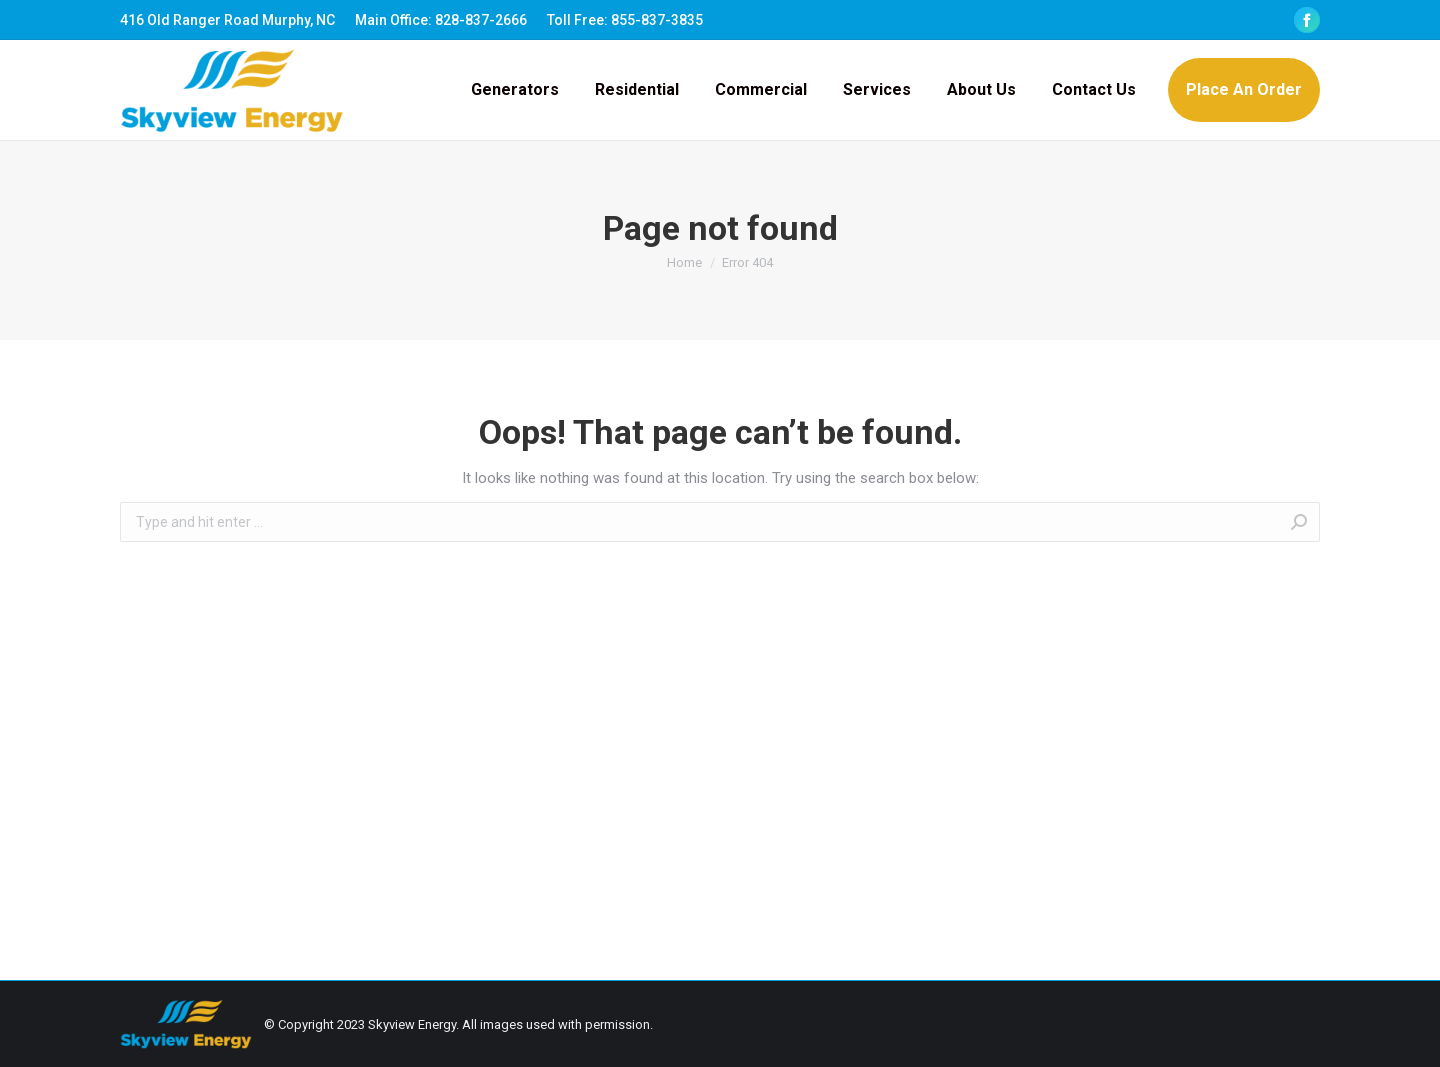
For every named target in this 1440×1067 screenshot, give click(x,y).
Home (684, 262)
